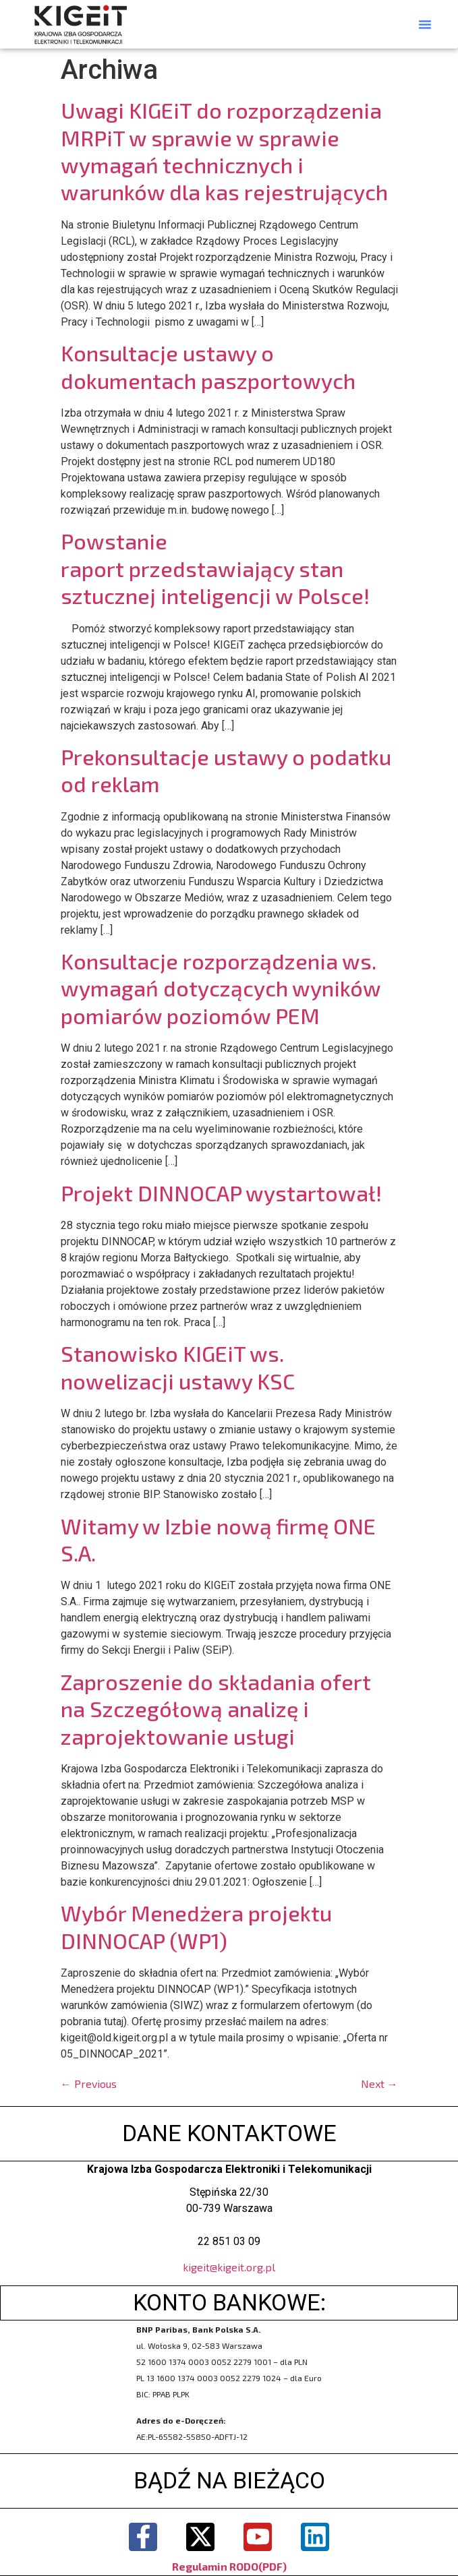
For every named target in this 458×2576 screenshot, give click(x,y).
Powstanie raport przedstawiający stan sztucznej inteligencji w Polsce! (215, 568)
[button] (425, 24)
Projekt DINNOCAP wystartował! (221, 1192)
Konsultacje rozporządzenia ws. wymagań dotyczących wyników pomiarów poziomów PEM (220, 988)
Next (379, 2083)
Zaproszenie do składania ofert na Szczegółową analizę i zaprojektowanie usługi (216, 1709)
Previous (89, 2083)
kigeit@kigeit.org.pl (229, 2266)
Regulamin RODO (215, 2566)
